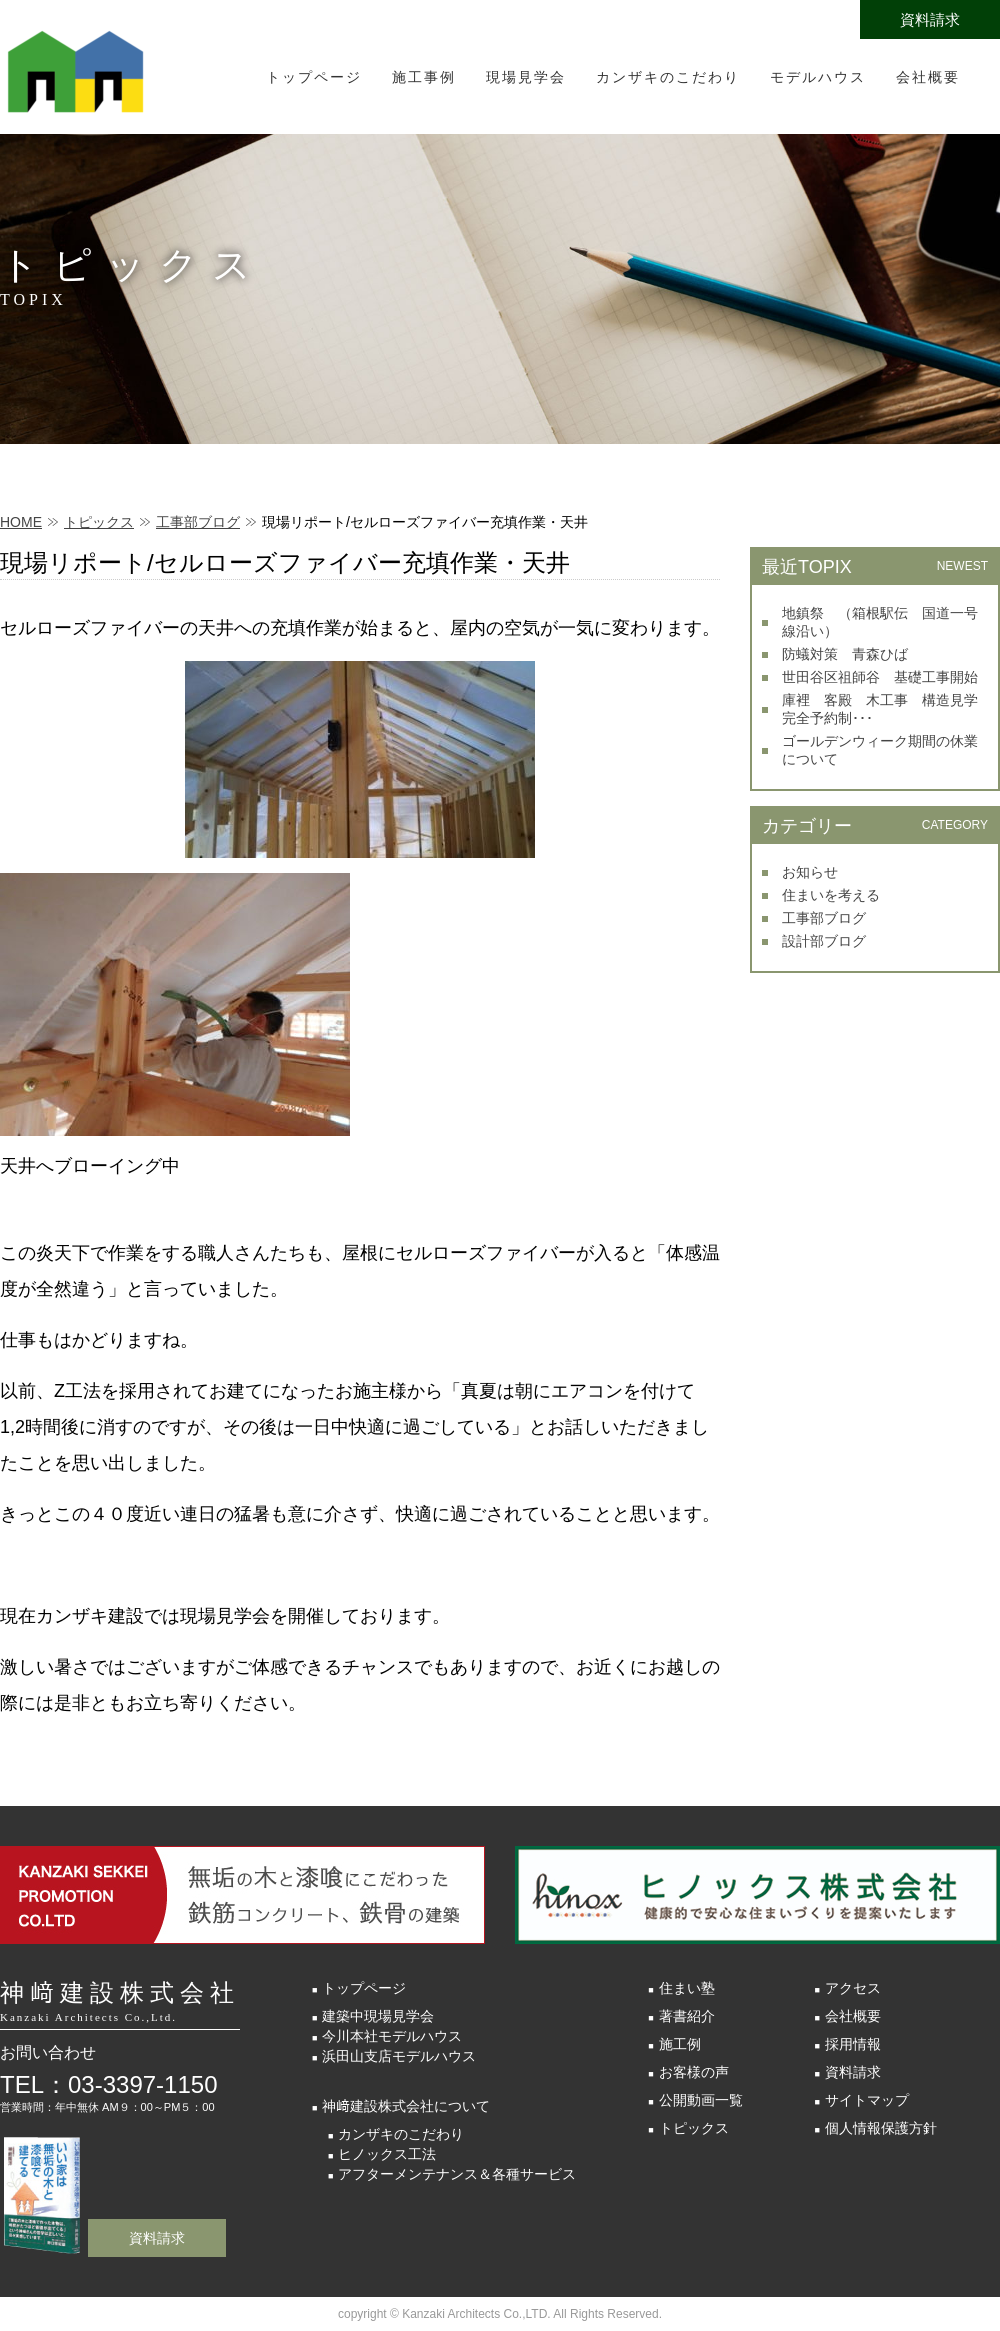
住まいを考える (831, 895)
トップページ (314, 77)
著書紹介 (687, 2016)
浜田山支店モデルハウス (399, 2056)
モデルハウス (818, 77)
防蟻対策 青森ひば (845, 654)
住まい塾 (687, 1988)
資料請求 (930, 19)
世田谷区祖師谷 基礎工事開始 (880, 677)
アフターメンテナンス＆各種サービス (457, 2174)
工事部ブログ (198, 522)
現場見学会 (526, 77)
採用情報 (853, 2044)
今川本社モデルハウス (392, 2036)
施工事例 (424, 77)
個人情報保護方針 (881, 2128)
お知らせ (810, 872)
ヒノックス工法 (387, 2154)
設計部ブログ (824, 941)
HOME (21, 522)
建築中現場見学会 (378, 2016)
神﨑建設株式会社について (406, 2106)
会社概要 (928, 77)
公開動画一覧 (701, 2100)
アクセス (853, 1988)
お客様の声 (694, 2072)
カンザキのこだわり (668, 77)
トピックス (99, 522)
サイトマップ (867, 2100)
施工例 (680, 2044)
